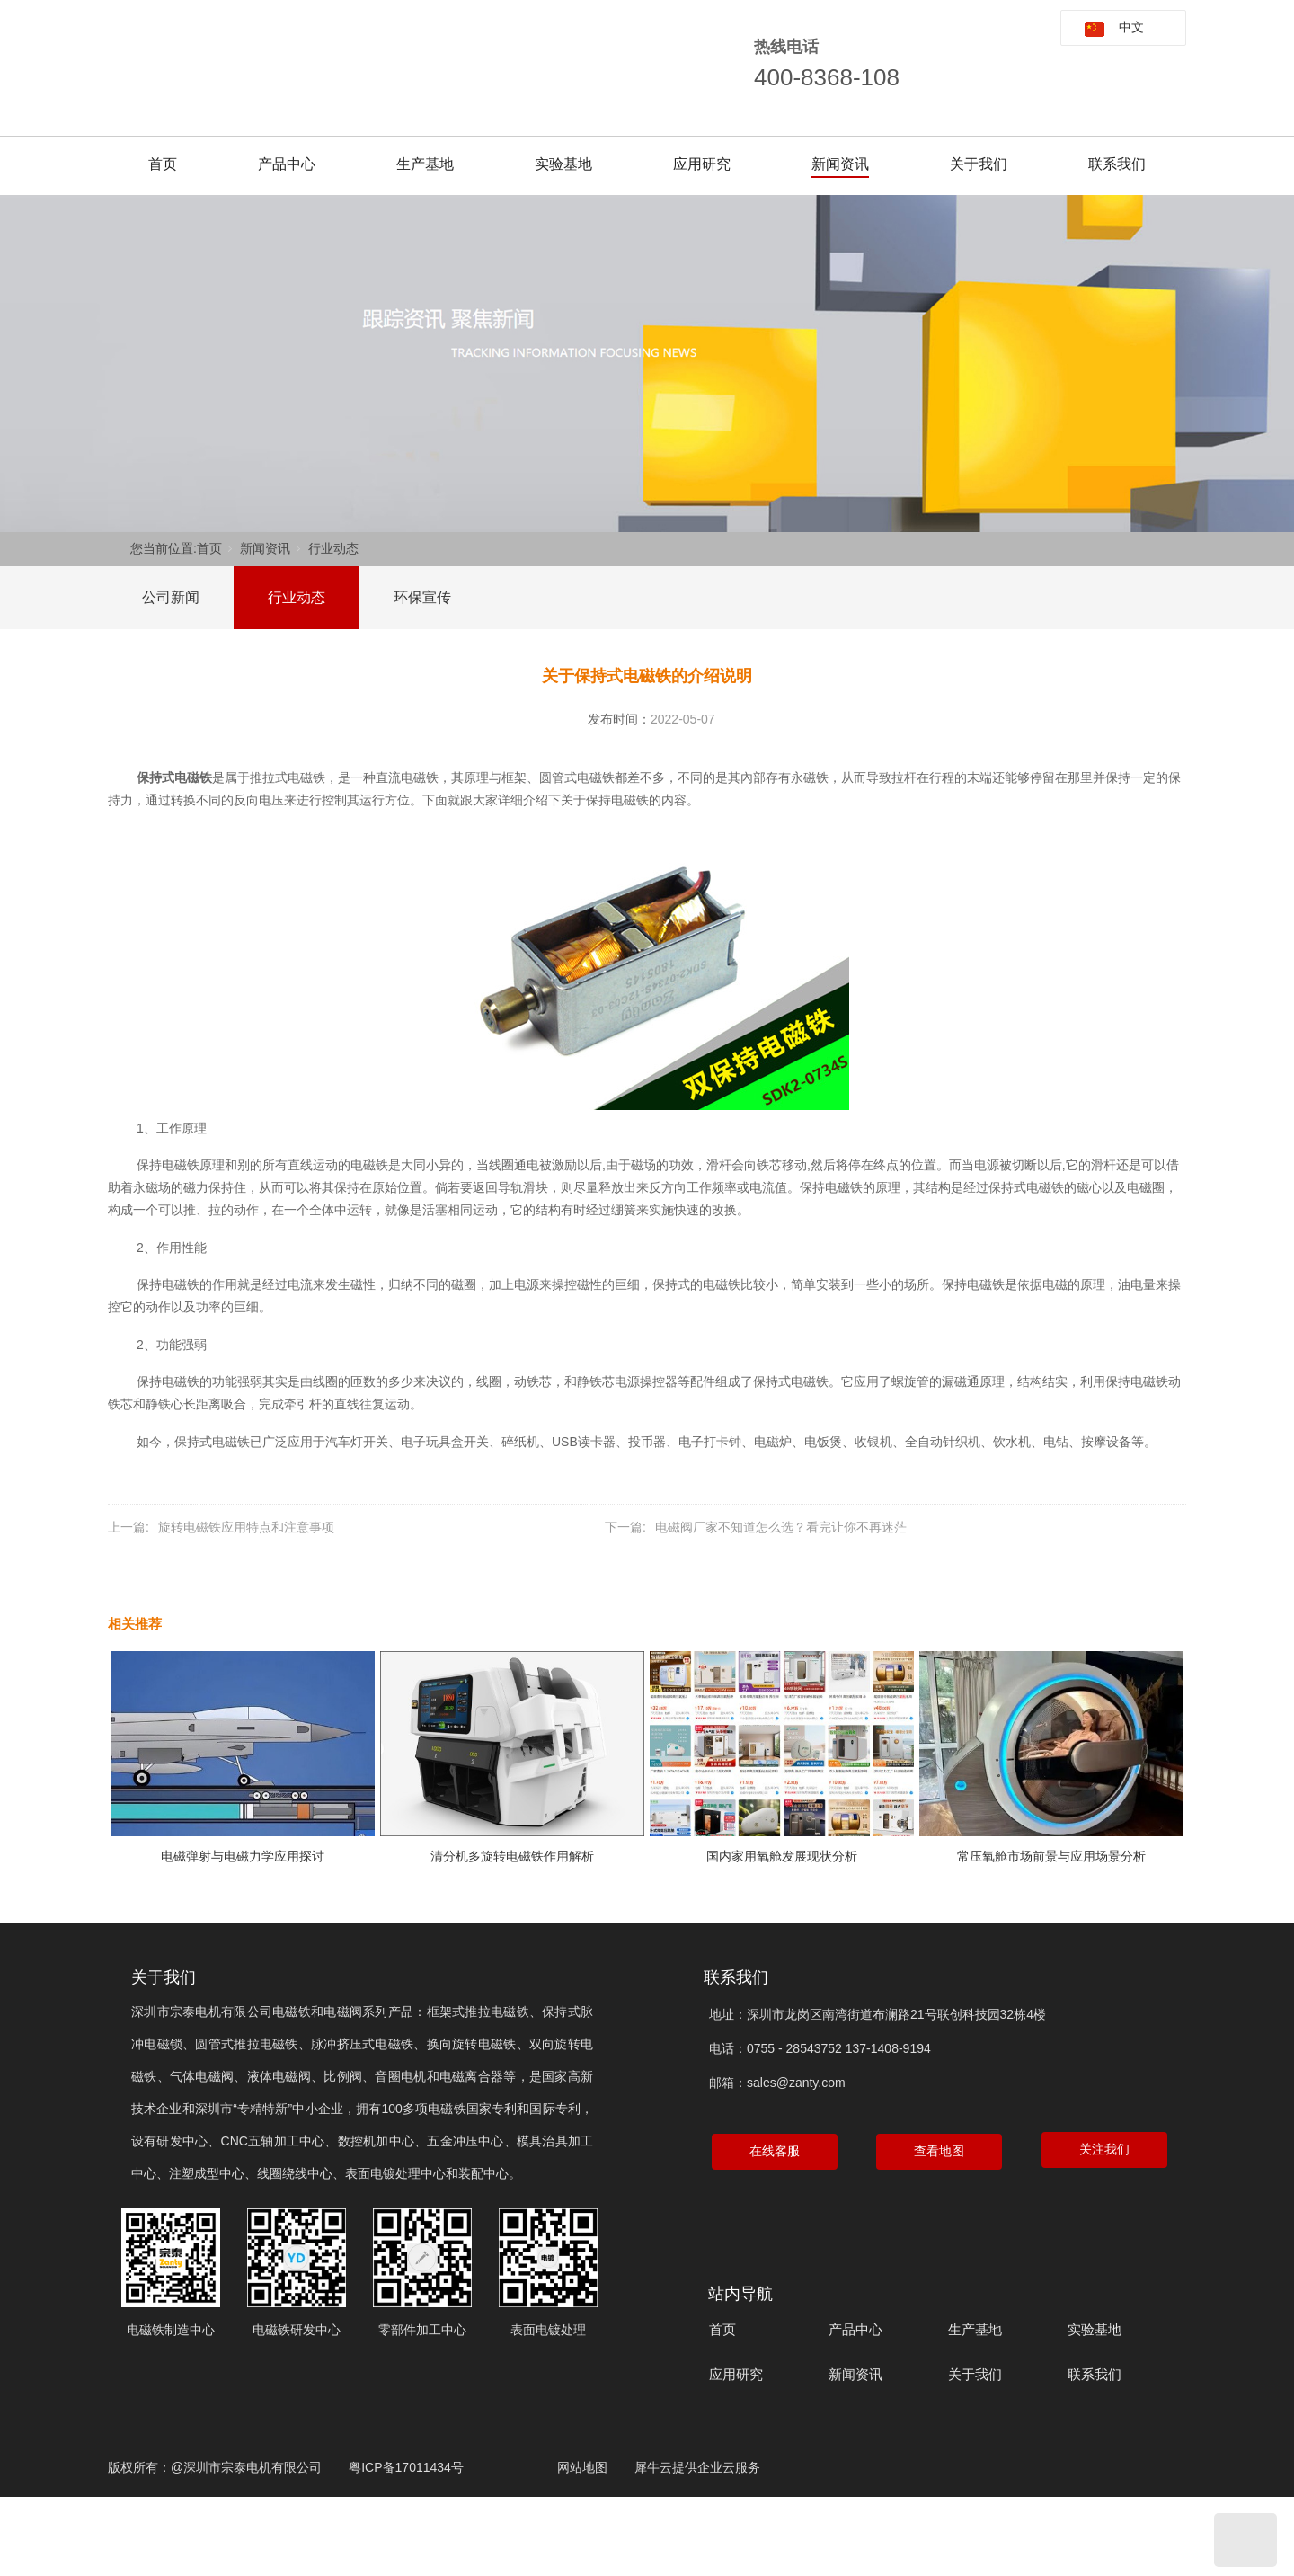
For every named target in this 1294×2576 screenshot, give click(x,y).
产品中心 (286, 164)
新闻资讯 (840, 164)
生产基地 (425, 164)
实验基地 (563, 164)
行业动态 (333, 548)
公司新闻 (170, 597)
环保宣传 (422, 597)
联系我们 (1117, 164)
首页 (162, 164)
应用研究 (702, 164)
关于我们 (978, 164)
